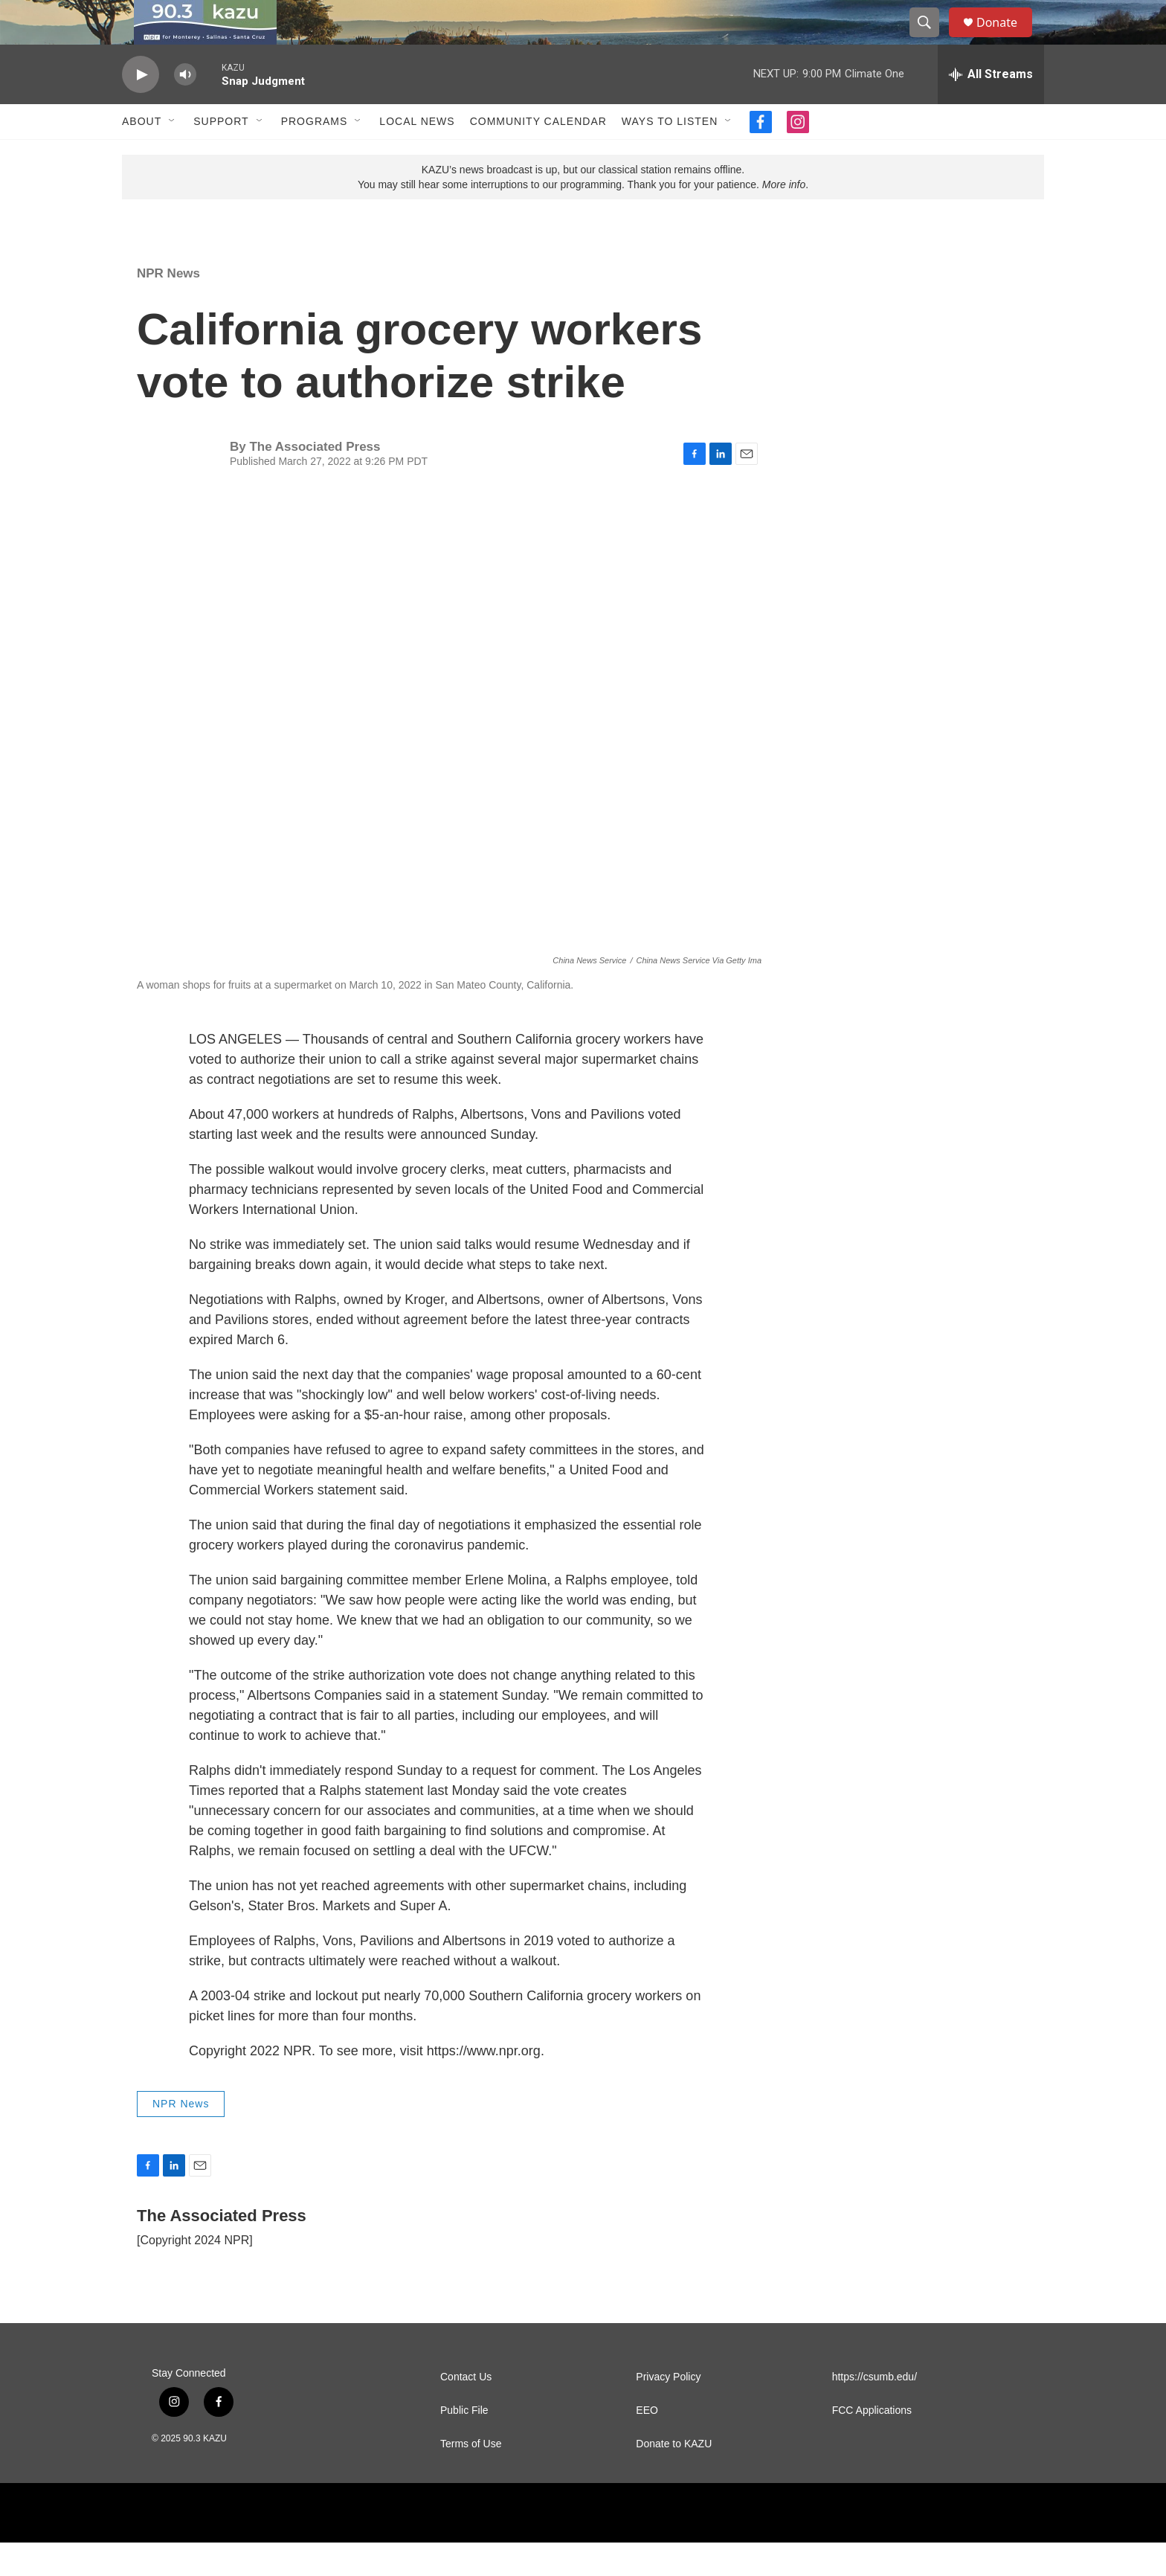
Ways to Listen (670, 155)
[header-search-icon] (931, 39)
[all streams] (991, 108)
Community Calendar (538, 155)
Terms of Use (470, 2477)
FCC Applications (872, 2444)
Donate (1006, 39)
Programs (314, 155)
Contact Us (466, 2410)
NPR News (168, 307)
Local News (416, 155)
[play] (140, 108)
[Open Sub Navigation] (172, 155)
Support (220, 155)
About (141, 155)
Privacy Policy (668, 2410)
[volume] (185, 108)
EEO (647, 2444)
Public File (464, 2444)
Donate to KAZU (674, 2477)
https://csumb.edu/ (874, 2410)
